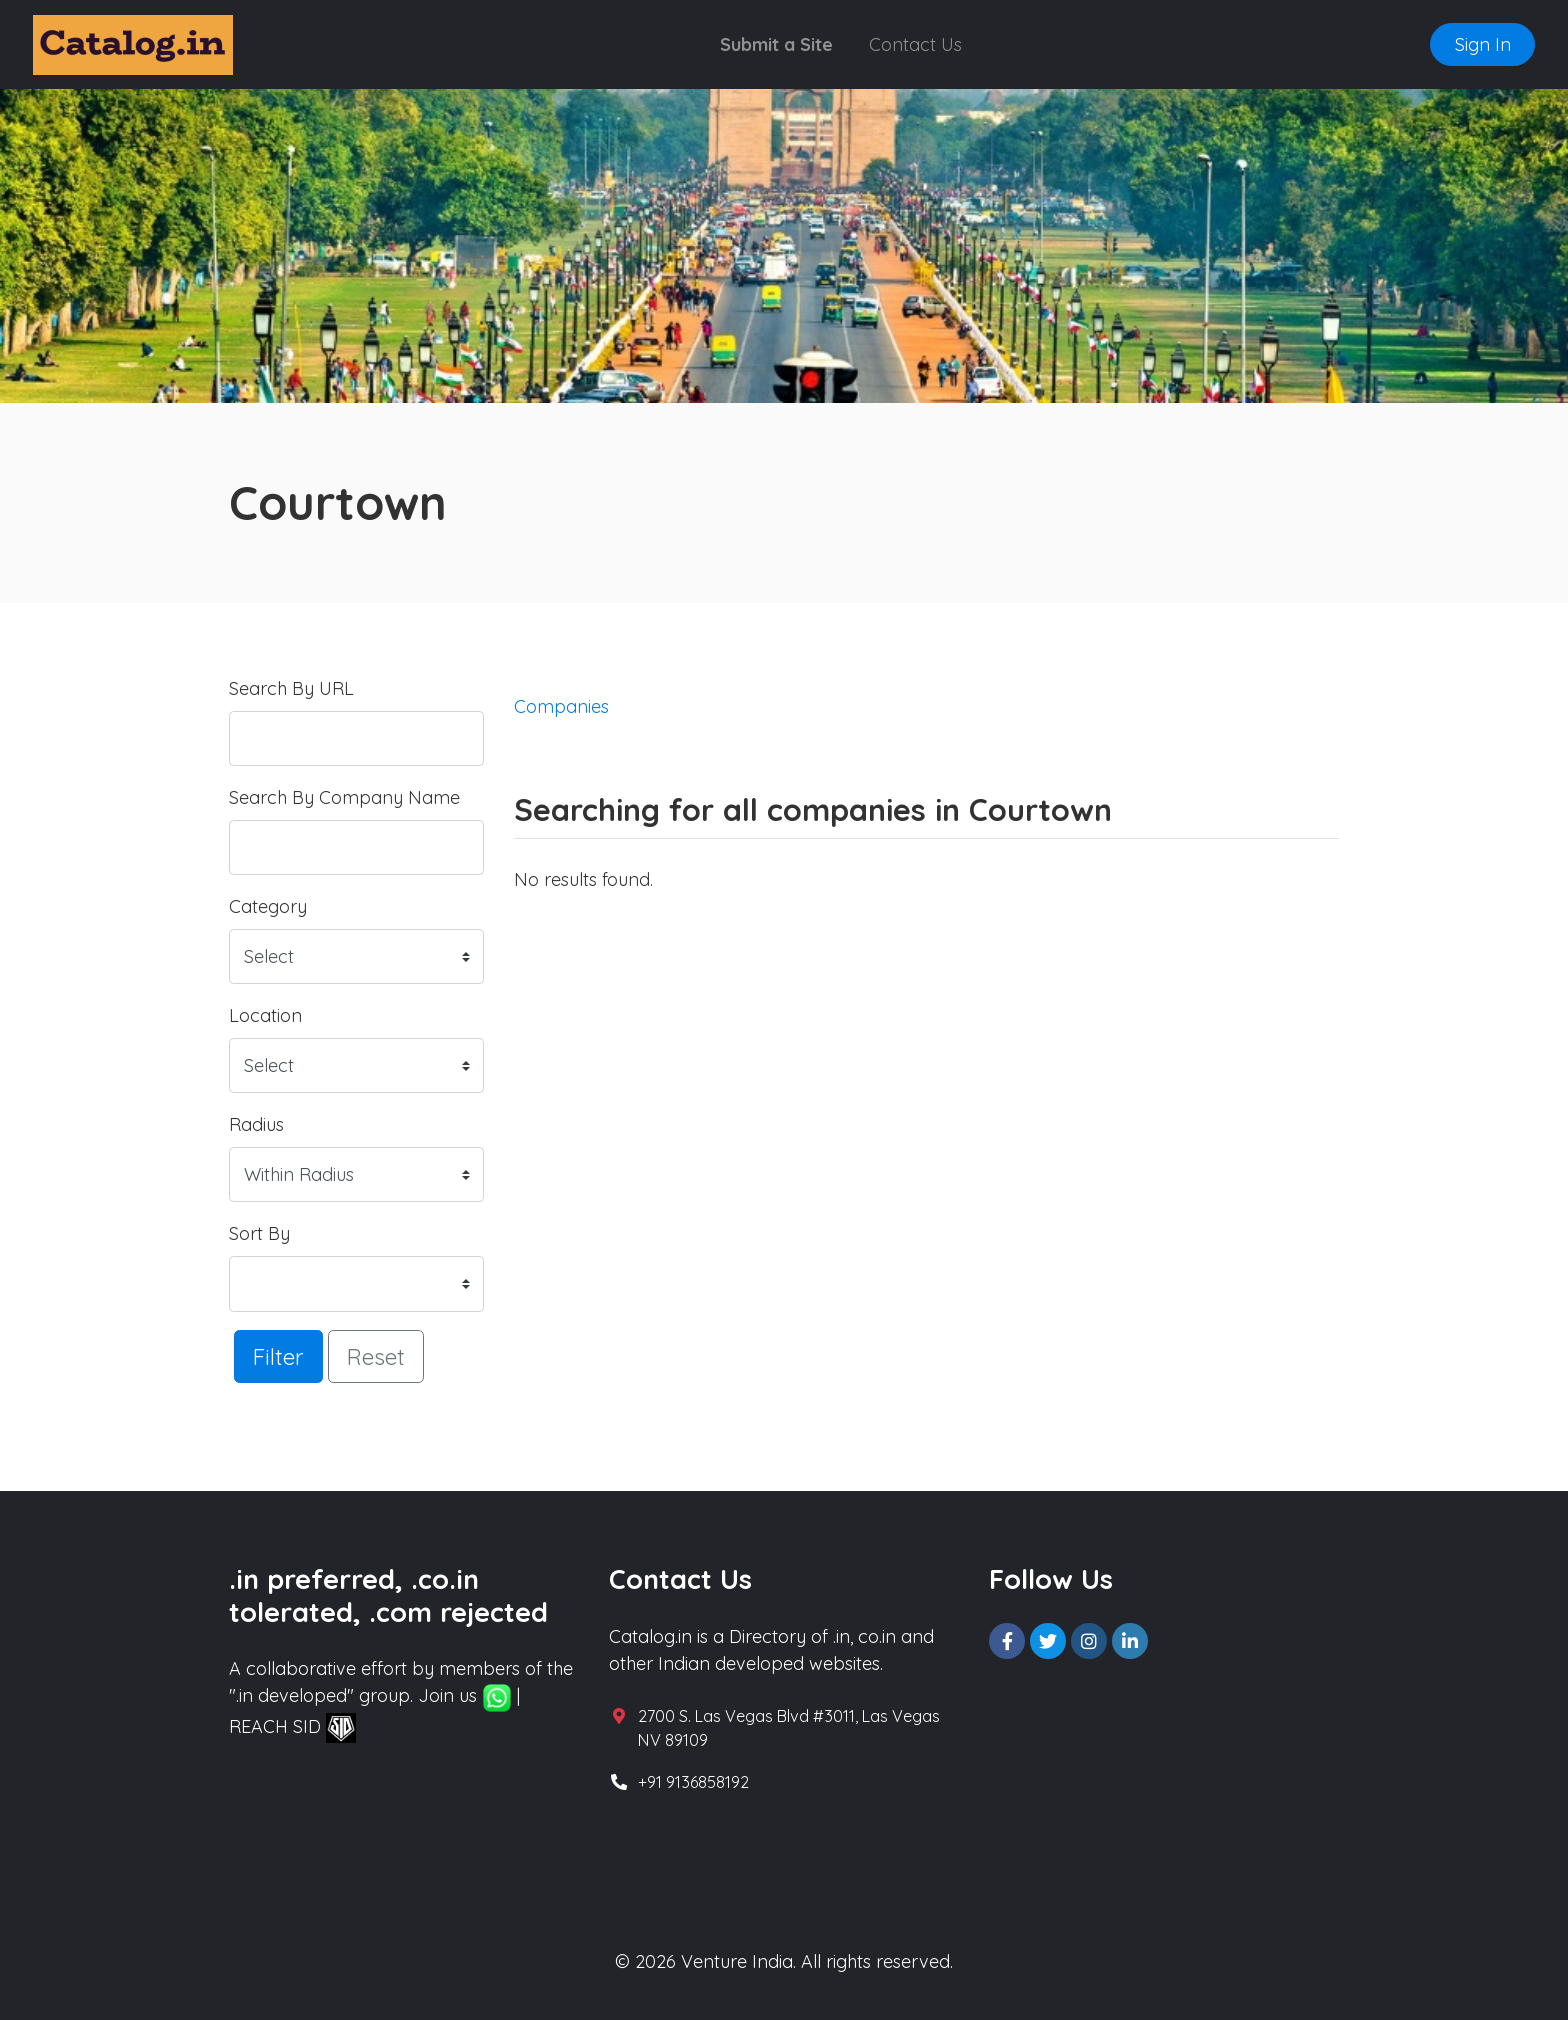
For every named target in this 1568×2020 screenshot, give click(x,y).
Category (268, 906)
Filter (278, 1356)
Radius (256, 1124)
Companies (561, 706)
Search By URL (291, 688)
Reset (376, 1356)
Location (265, 1015)
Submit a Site (776, 44)
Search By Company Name (344, 797)
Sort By (259, 1233)
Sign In (1483, 44)
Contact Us (915, 44)
